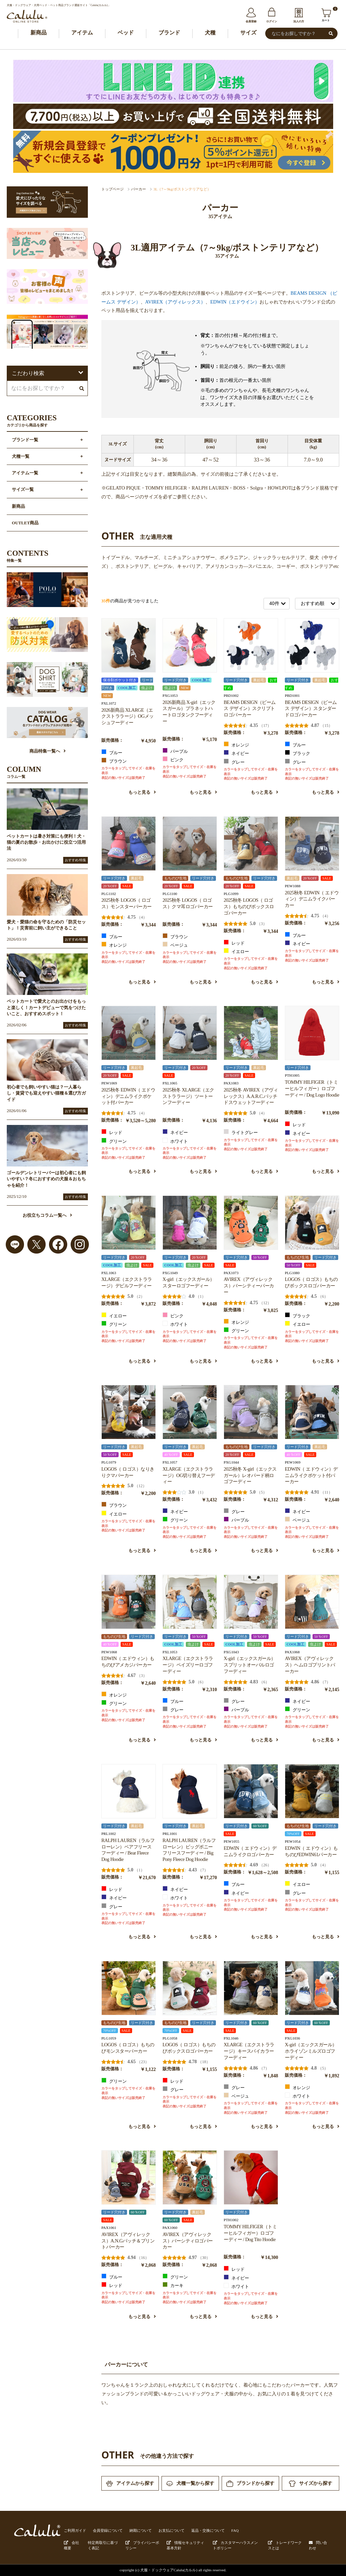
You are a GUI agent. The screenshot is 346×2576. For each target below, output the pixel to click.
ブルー (111, 752)
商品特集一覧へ (47, 751)
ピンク (173, 759)
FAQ (235, 2530)
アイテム (82, 32)
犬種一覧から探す (190, 2483)
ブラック (297, 753)
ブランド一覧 (25, 440)
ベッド (126, 32)
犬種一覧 (20, 456)
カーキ (173, 2285)
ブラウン (114, 761)
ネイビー (236, 753)
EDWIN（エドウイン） (235, 302)
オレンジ (236, 744)
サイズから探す (310, 2483)
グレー (234, 762)
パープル (175, 751)
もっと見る (142, 792)
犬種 (210, 32)
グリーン (114, 1141)
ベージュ (175, 945)
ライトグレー (241, 1132)
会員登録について (108, 2530)
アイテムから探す (130, 2483)
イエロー (236, 951)
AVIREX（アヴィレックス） (175, 302)
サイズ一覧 (23, 489)
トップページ (112, 189)
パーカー (138, 189)
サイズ (248, 32)
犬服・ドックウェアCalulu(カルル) (168, 2570)
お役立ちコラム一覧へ (47, 1215)
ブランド (169, 32)
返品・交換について (208, 2530)
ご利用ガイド (75, 2530)
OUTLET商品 (25, 523)
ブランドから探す (250, 2483)
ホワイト (175, 1141)
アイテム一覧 (25, 473)
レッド (234, 943)
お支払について (171, 2530)
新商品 (38, 32)
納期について (140, 2530)
